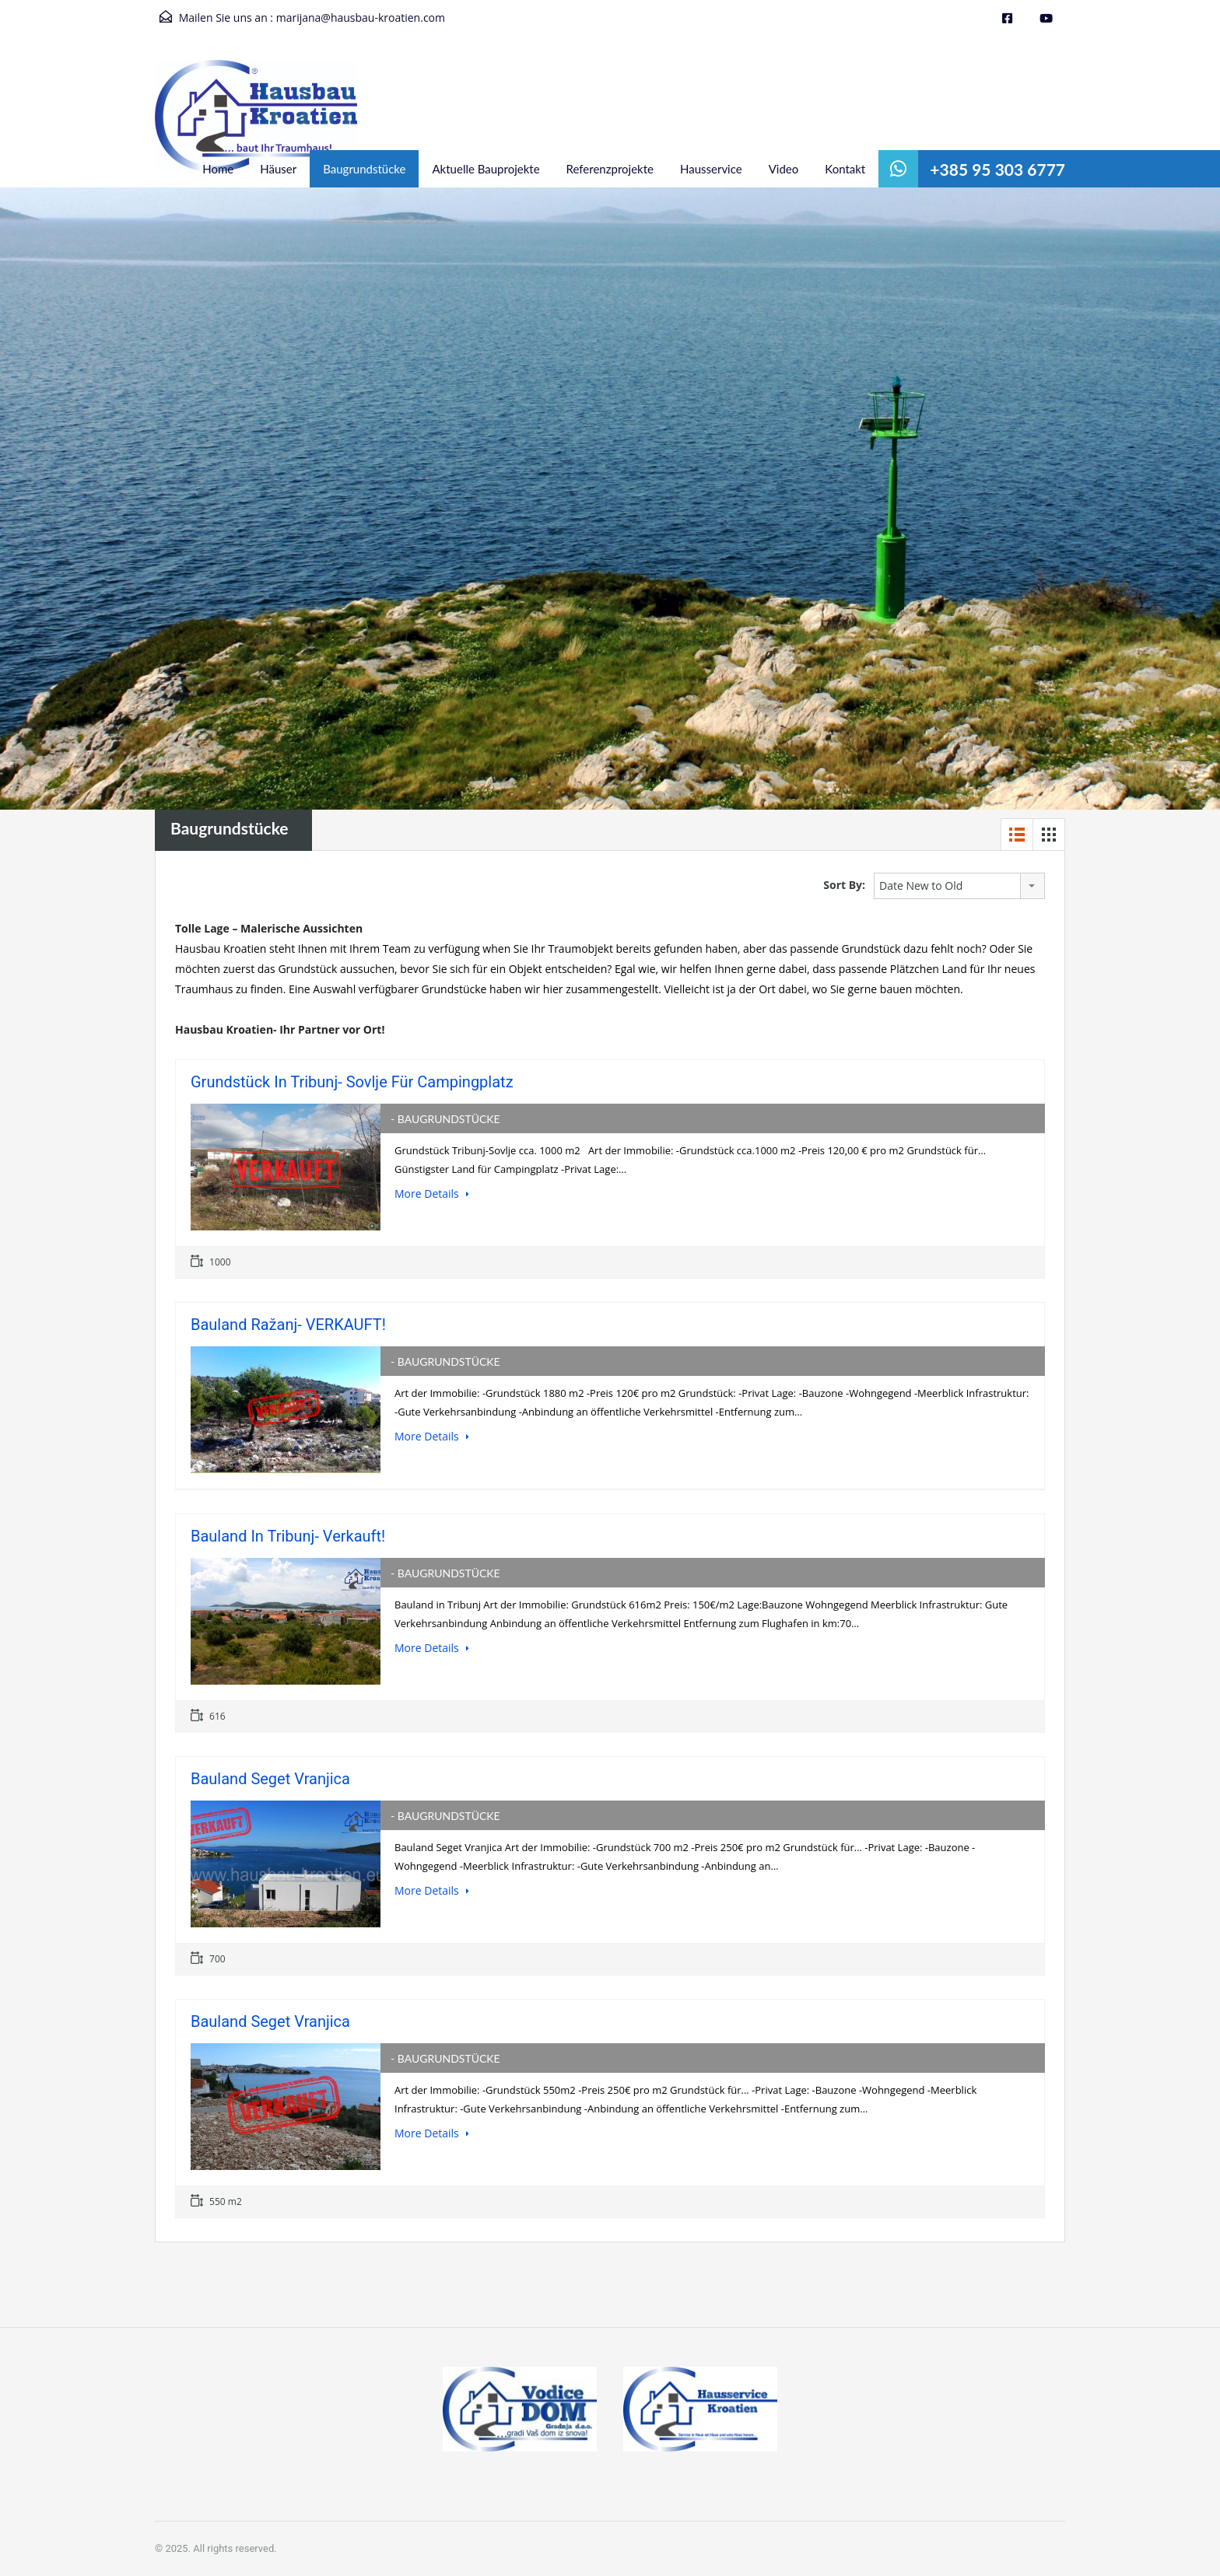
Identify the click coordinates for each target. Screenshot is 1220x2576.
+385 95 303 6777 (997, 169)
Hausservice (711, 169)
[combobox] (959, 886)
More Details (431, 1193)
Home (217, 169)
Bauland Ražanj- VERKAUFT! (288, 1324)
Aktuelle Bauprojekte (485, 169)
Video (784, 169)
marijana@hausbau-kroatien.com (360, 17)
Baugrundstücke (364, 169)
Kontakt (845, 169)
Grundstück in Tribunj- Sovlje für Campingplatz (352, 1082)
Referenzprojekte (610, 169)
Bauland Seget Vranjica (270, 1778)
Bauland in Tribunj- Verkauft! (288, 1536)
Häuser (278, 169)
